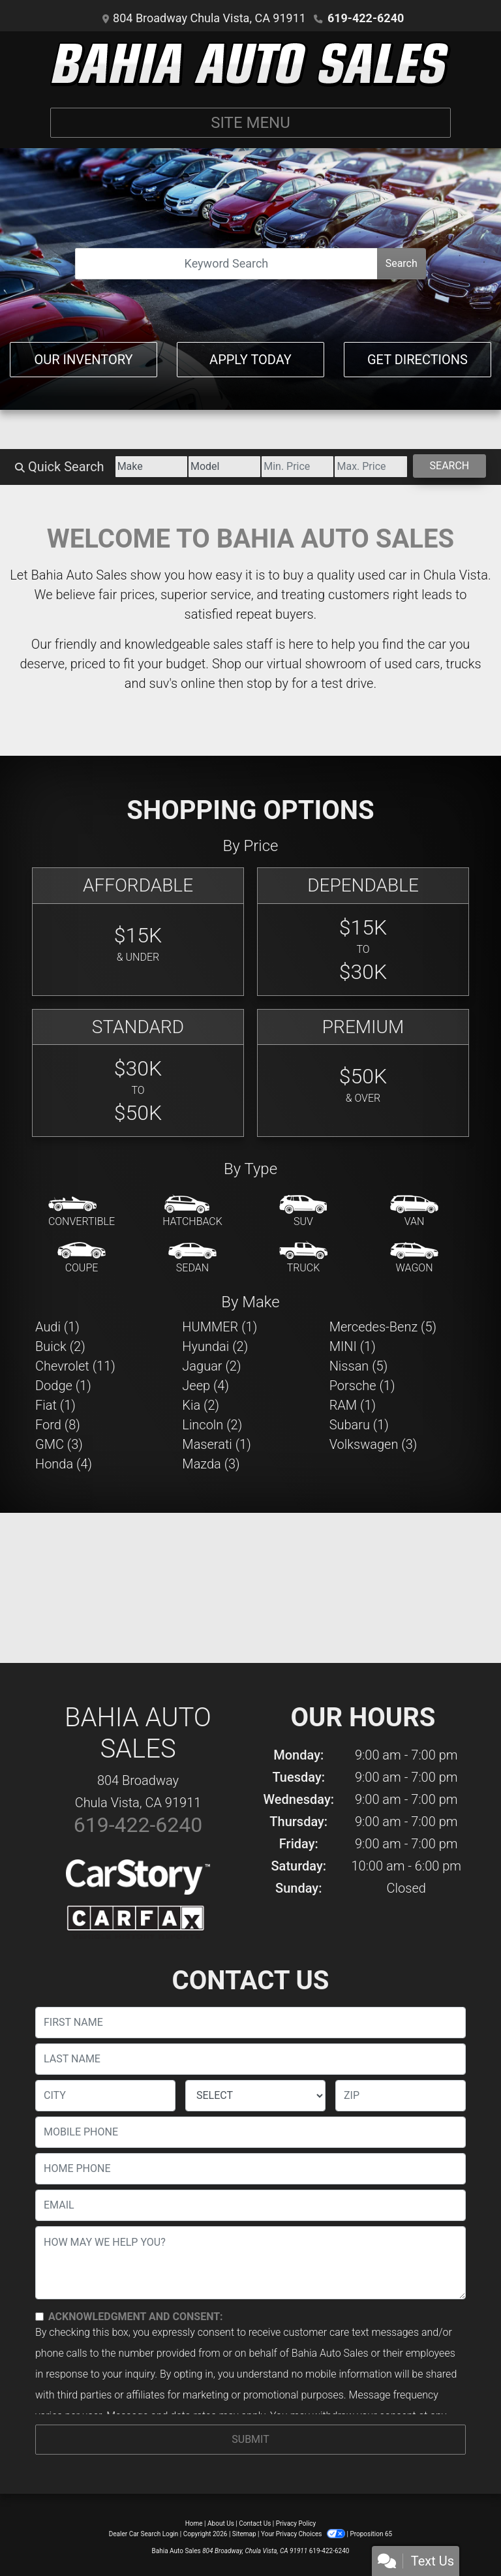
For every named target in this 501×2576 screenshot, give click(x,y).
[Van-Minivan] (414, 1212)
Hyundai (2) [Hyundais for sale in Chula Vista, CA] (215, 1346)
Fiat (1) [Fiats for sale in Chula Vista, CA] (55, 1405)
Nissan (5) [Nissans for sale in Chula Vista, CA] (358, 1366)
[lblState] (255, 2095)
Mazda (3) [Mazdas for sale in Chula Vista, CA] (210, 1464)
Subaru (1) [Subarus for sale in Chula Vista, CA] (359, 1425)
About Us (220, 2523)
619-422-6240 (365, 18)
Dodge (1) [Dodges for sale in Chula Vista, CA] (63, 1385)
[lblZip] (400, 2095)
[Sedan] (192, 1258)
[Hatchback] (192, 1212)
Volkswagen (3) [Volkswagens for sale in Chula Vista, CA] (373, 1444)
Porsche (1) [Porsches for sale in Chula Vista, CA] (362, 1385)
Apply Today (250, 359)
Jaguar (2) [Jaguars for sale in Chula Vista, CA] (211, 1366)
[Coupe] (81, 1258)
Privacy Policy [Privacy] (296, 2523)
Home (194, 2523)
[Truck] (303, 1258)
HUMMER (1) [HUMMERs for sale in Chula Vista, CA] (219, 1327)
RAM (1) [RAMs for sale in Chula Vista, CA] (352, 1405)
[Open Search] (226, 263)
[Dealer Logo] (250, 64)
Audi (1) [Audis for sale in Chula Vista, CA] (57, 1327)
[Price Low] (297, 467)
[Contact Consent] (39, 2316)
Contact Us (255, 2523)
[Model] (224, 467)
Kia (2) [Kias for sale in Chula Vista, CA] (200, 1405)
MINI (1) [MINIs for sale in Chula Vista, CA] (352, 1346)
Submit (250, 2439)
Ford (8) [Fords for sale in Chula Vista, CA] (57, 1425)
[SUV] (303, 1212)
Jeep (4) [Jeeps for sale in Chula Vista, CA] (205, 1385)
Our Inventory (83, 359)
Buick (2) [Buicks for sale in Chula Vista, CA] (60, 1346)
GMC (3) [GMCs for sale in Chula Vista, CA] (59, 1444)
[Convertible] (81, 1212)
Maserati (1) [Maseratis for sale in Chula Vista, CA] (216, 1444)
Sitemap (244, 2533)
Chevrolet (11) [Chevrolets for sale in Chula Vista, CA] (75, 1366)
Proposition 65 (371, 2533)
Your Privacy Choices (303, 2533)
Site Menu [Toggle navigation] (250, 123)
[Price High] (370, 467)
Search (402, 263)
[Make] (151, 467)
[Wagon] (414, 1258)
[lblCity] (105, 2095)
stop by (267, 683)
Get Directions (417, 359)
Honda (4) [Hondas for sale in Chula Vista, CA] (63, 1464)
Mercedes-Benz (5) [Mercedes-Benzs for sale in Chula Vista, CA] (382, 1327)
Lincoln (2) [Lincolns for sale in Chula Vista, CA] (212, 1425)
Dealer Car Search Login (144, 2533)
